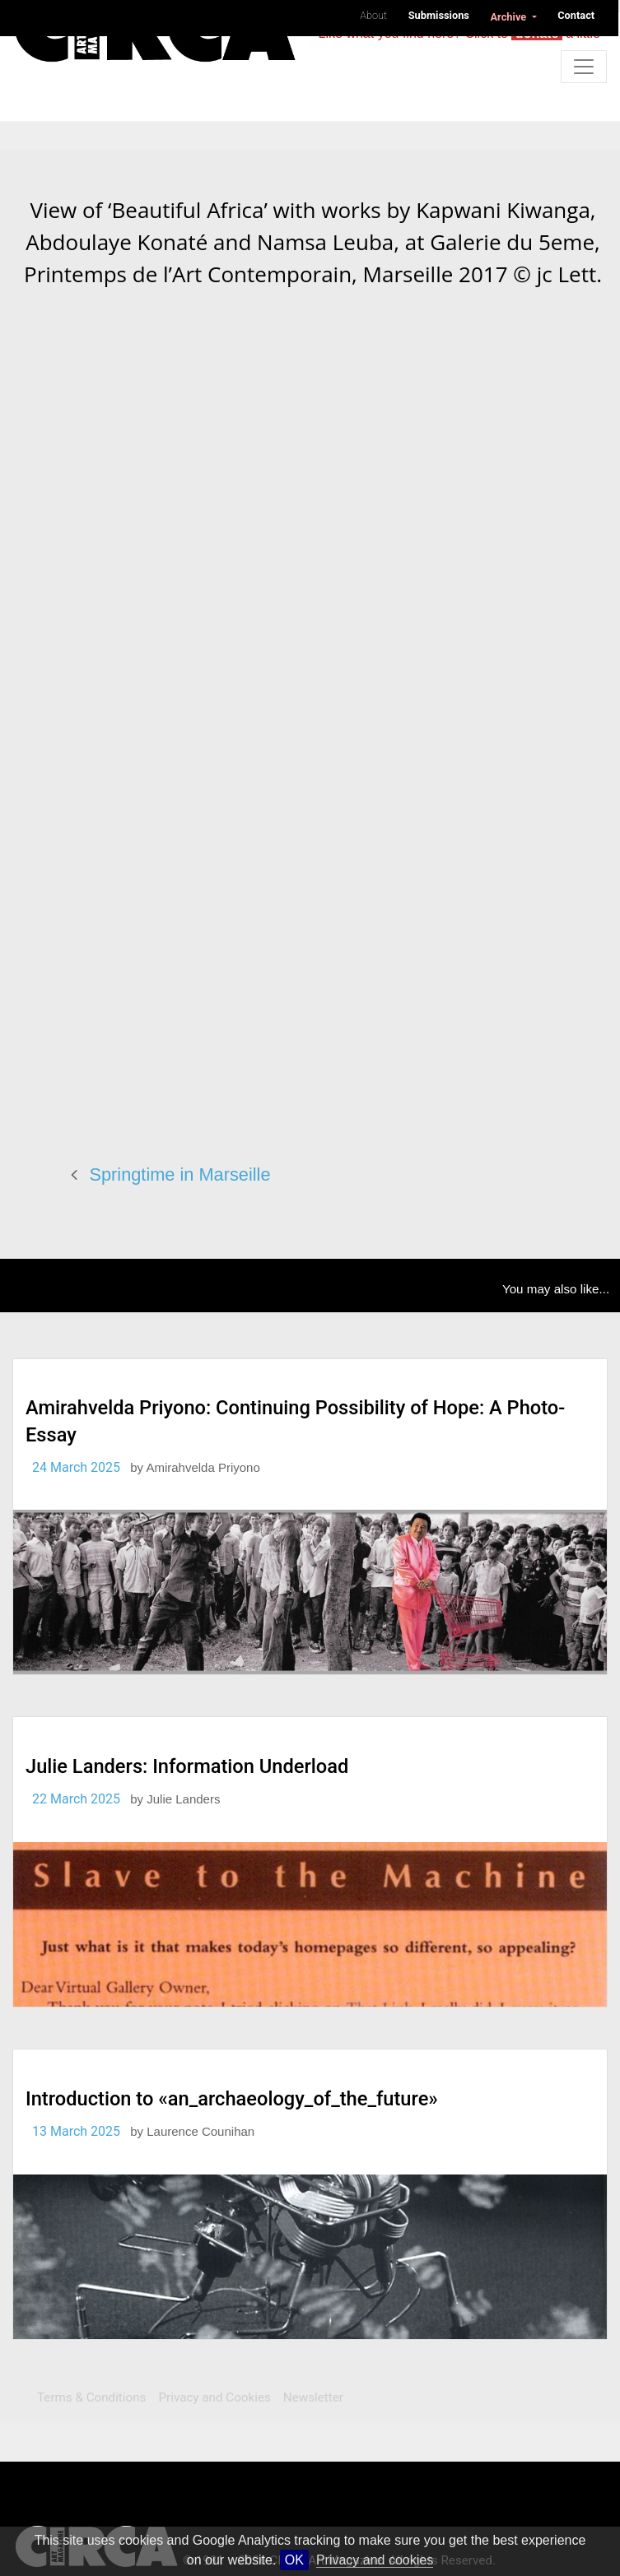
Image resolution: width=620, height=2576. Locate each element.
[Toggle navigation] (584, 66)
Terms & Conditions (91, 2397)
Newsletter (313, 2397)
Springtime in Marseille (180, 1174)
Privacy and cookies (374, 2560)
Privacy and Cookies (214, 2397)
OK (294, 2560)
